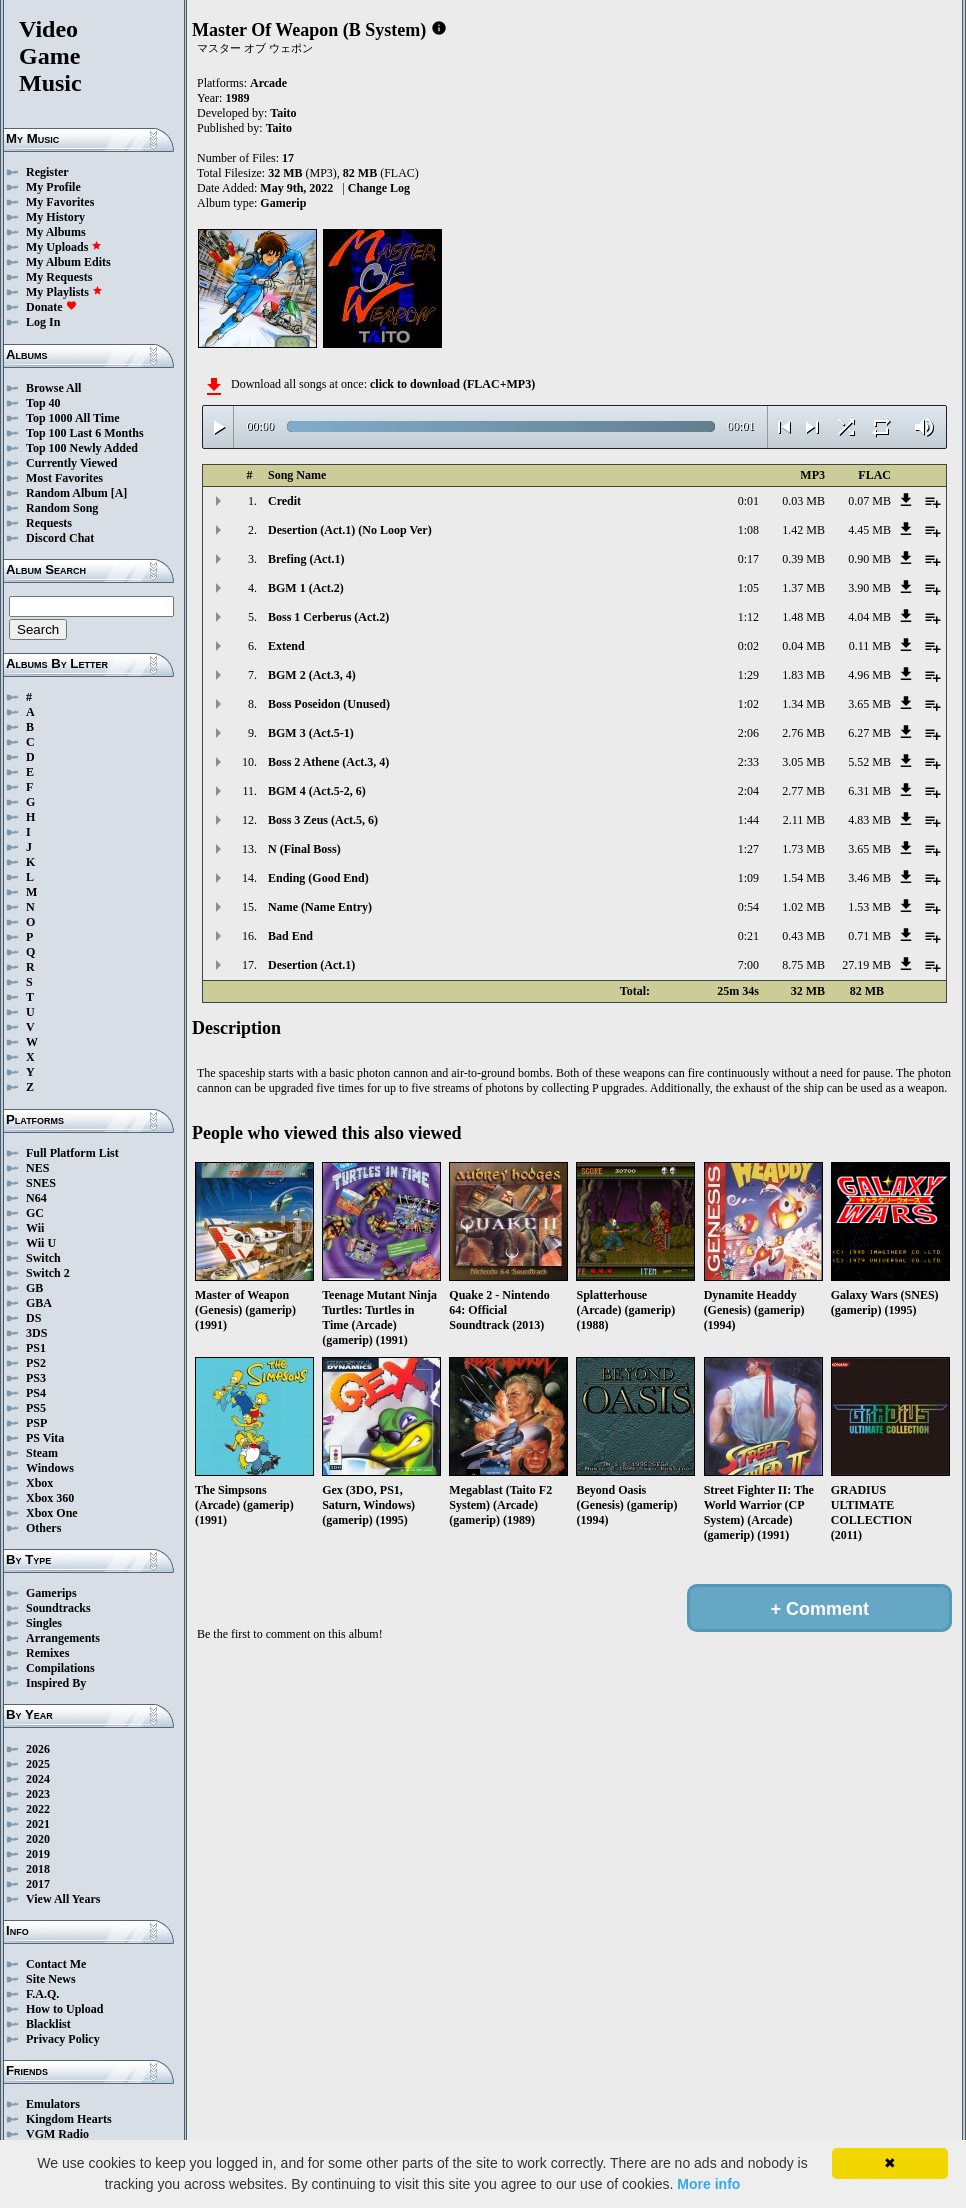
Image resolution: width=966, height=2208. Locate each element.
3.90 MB (869, 588)
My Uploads (64, 247)
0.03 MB (803, 501)
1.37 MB (803, 588)
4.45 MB (869, 530)
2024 (38, 1779)
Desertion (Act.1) (311, 965)
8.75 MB (803, 965)
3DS (36, 1333)
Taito (283, 113)
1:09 (748, 878)
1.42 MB (803, 530)
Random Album (67, 493)
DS (33, 1318)
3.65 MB (869, 704)
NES (37, 1168)
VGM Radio (57, 2134)
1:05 (748, 588)
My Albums (56, 232)
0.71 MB (869, 936)
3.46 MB (869, 878)
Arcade (268, 83)
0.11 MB (870, 646)
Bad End (290, 936)
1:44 (748, 820)
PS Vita (45, 1438)
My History (55, 217)
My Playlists (64, 292)
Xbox (39, 1483)
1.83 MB (803, 675)
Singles (44, 1623)
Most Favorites (64, 478)
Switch (43, 1258)
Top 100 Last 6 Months (85, 433)
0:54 (748, 907)
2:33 (748, 762)
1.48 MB (803, 617)
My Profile (53, 187)
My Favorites (60, 202)
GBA (39, 1303)
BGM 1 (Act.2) (306, 588)
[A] (119, 493)
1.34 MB (803, 704)
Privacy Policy (63, 2039)
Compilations (60, 1668)
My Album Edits (68, 262)
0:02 (748, 646)
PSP (36, 1423)
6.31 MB (869, 791)
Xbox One (52, 1513)
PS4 (36, 1393)
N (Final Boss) (304, 849)
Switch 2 (48, 1273)
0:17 (748, 559)
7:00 (748, 965)
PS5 (36, 1408)
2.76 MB (803, 733)
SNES (41, 1183)
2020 (38, 1839)
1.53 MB (869, 907)
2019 (38, 1854)
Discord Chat (60, 538)
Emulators (53, 2104)
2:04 (748, 791)
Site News (51, 1979)
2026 (38, 1749)
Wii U (41, 1243)
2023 (38, 1794)
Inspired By (56, 1683)
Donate (51, 307)
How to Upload (64, 2009)
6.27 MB (869, 733)
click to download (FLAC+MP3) (452, 384)
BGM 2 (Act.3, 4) (312, 675)
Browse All (53, 388)
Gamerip (283, 203)
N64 (36, 1198)
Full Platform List (72, 1153)
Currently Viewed (71, 463)
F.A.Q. (42, 1994)
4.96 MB (869, 675)
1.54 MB (803, 878)
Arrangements (63, 1638)
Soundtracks (58, 1608)
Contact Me (56, 1964)
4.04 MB (869, 617)
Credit (284, 501)
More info (708, 2184)
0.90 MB (869, 559)
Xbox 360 (50, 1498)
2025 (38, 1764)
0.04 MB (803, 646)
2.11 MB (804, 820)
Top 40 (43, 403)
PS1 (36, 1348)
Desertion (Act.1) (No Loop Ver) (350, 530)
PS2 (36, 1363)
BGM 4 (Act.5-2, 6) (317, 791)
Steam (42, 1453)
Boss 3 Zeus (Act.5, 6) (323, 820)
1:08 (748, 530)
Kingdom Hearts (69, 2119)
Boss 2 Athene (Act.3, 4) (328, 762)
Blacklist (48, 2024)
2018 (38, 1869)
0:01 (748, 501)
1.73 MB (803, 849)
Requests (49, 523)
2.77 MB (803, 791)
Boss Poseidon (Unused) (329, 704)
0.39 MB (803, 559)
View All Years (63, 1899)
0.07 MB (869, 501)
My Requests (59, 277)
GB (34, 1288)
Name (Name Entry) (320, 907)
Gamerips (51, 1593)
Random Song (62, 508)
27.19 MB (866, 965)
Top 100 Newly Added (82, 448)
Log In (43, 322)
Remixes (47, 1653)
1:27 (748, 849)
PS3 (36, 1378)
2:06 (748, 733)
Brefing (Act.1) (306, 559)
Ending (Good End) (318, 878)
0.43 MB (803, 936)
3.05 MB (803, 762)
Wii (35, 1228)
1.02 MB (803, 907)
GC (35, 1213)
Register (47, 172)
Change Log (379, 188)
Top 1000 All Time (72, 418)
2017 (38, 1884)
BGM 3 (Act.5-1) (311, 733)
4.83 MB (869, 820)
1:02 (748, 704)
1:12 (748, 617)
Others (43, 1528)
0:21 (748, 936)
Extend (286, 646)
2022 (38, 1809)
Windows (50, 1468)
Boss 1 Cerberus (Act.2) (328, 617)
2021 (38, 1824)
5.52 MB (869, 762)
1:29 (748, 675)
